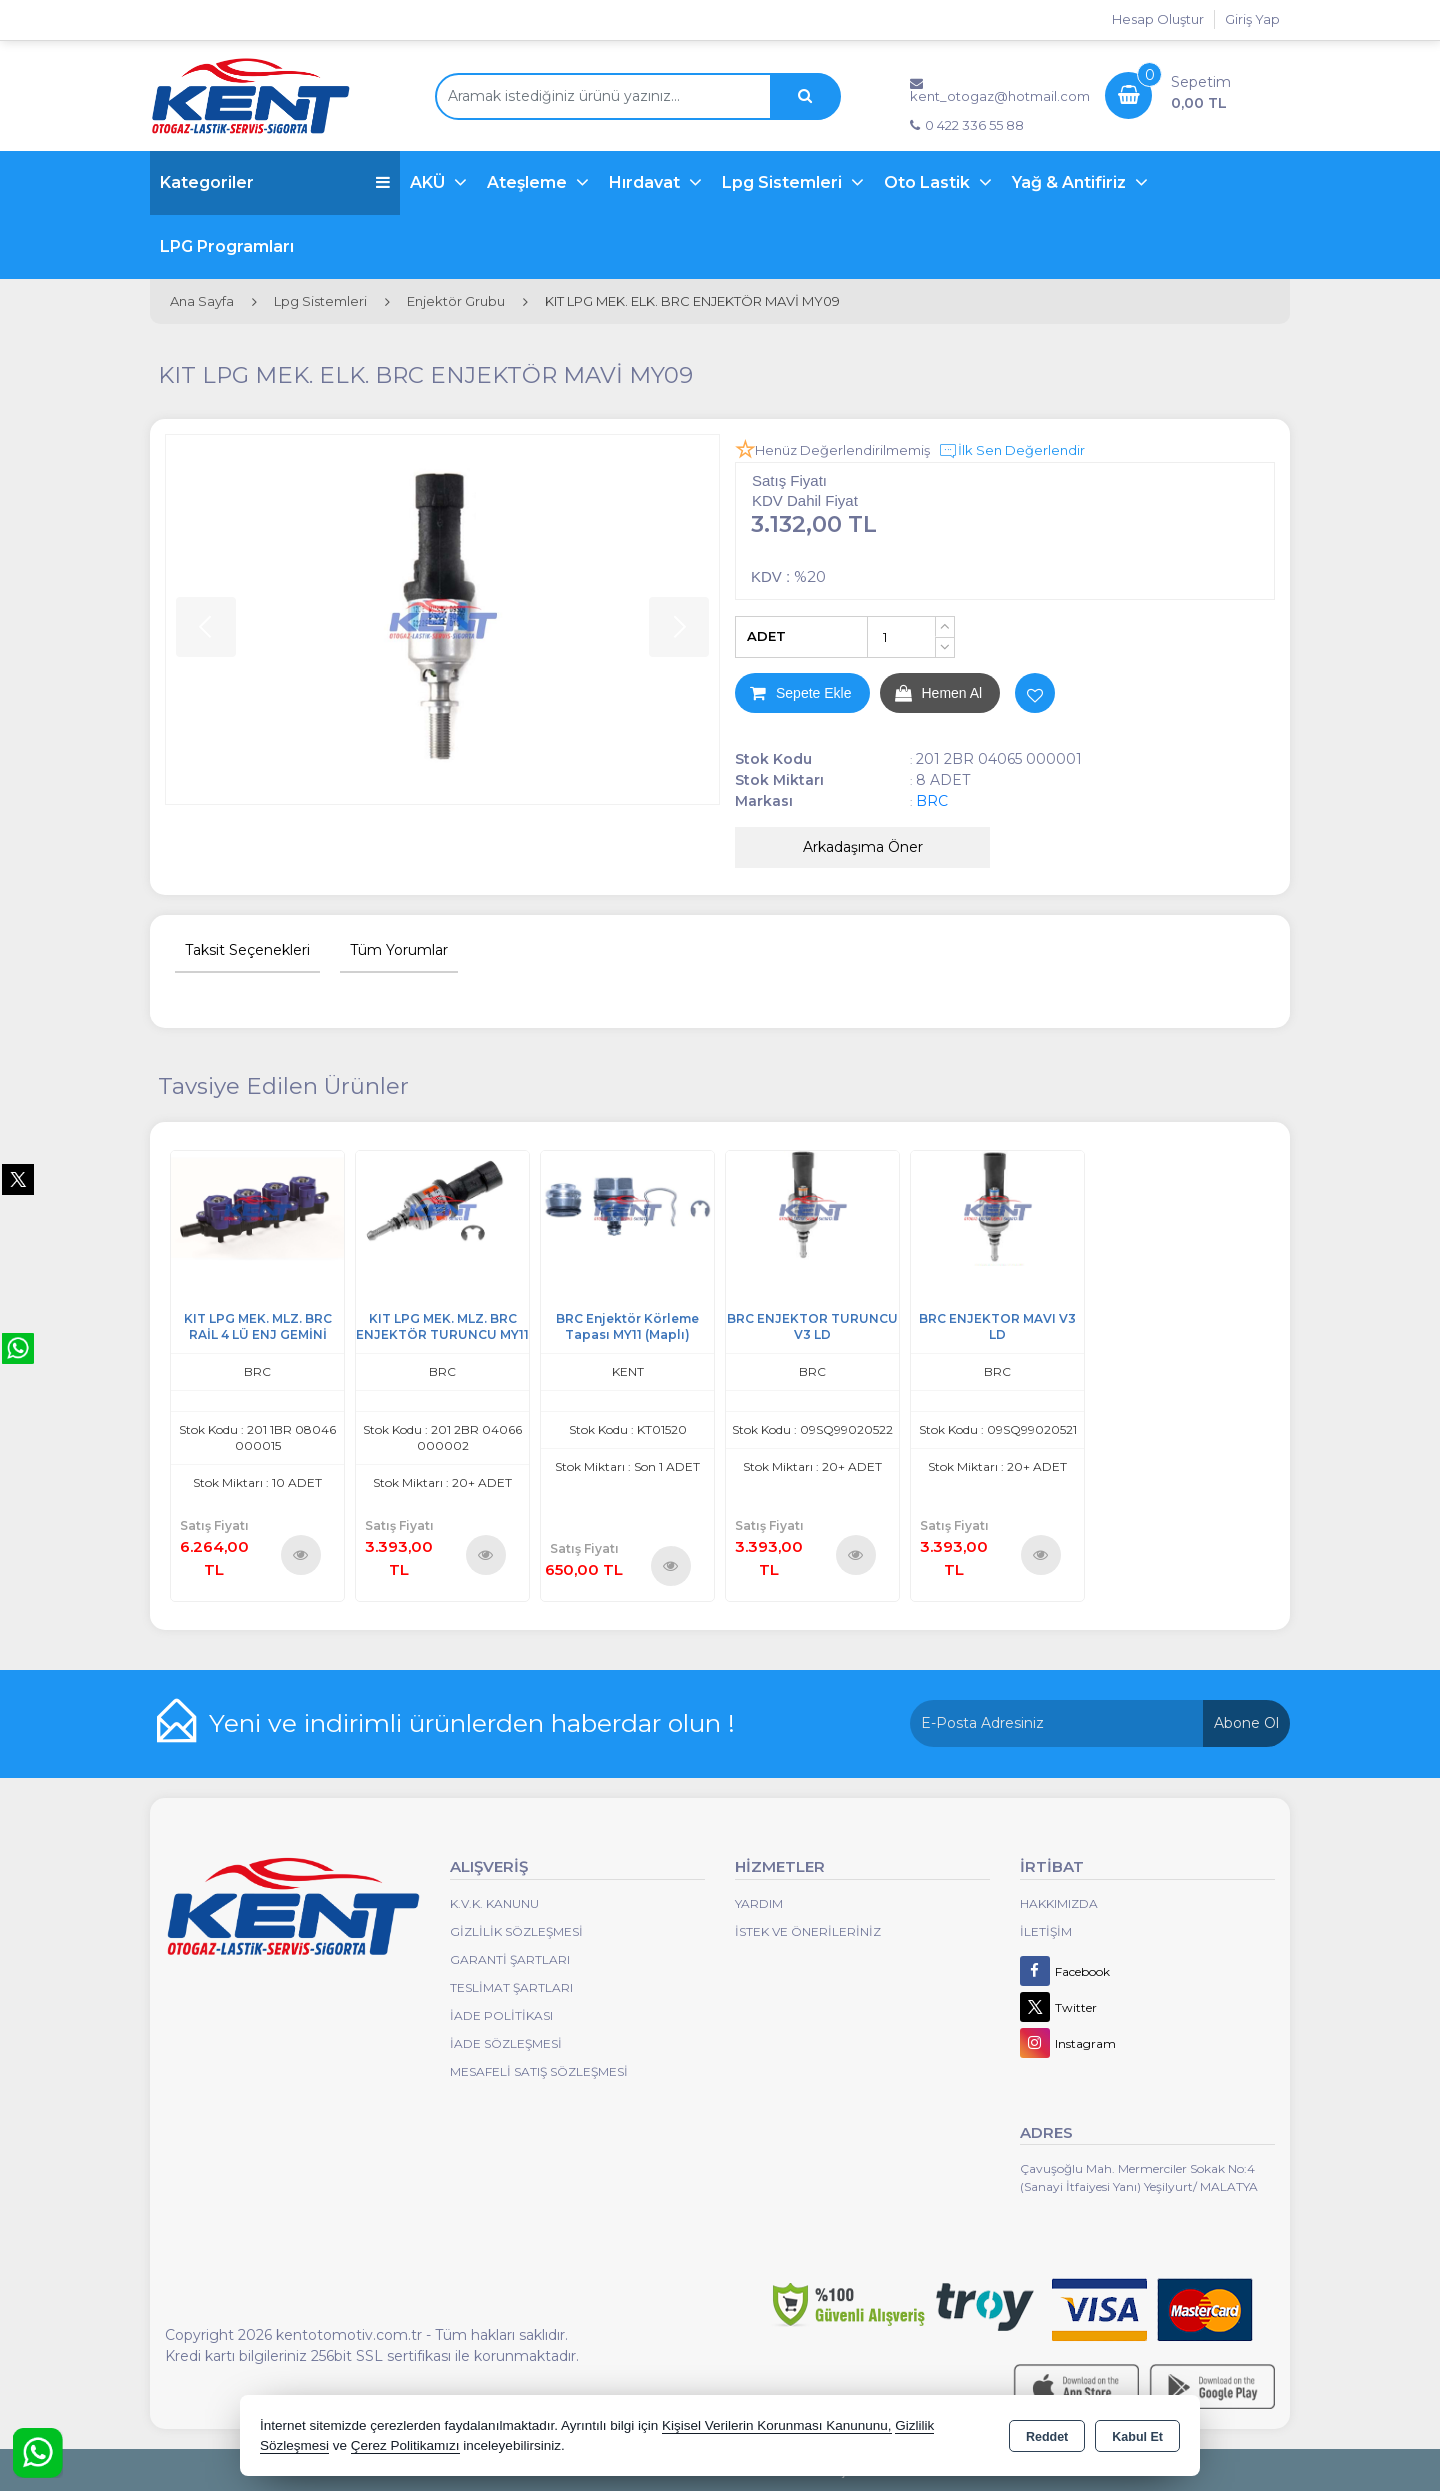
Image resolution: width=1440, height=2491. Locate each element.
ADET (766, 636)
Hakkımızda (1059, 1903)
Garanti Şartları (510, 1959)
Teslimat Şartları (511, 1987)
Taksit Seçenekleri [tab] (247, 950)
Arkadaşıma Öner (863, 847)
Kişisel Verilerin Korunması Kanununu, (777, 2425)
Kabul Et (1137, 2437)
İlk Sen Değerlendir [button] (1011, 451)
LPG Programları (227, 246)
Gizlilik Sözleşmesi (516, 1931)
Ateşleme (529, 182)
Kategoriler (275, 182)
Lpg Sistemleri (784, 182)
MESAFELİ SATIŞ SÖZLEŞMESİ (539, 2071)
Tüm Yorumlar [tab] (399, 950)
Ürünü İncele (300, 1554)
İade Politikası (501, 2015)
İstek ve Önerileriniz (808, 1931)
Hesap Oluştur (1158, 19)
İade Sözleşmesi (506, 2043)
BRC (932, 801)
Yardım (759, 1903)
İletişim (1046, 1931)
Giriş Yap (1252, 19)
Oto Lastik (929, 182)
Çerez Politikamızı (405, 2445)
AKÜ (429, 182)
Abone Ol (1246, 1723)
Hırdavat (646, 182)
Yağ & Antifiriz (1071, 182)
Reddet (1047, 2437)
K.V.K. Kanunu (494, 1903)
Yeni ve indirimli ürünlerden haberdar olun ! (472, 1723)
